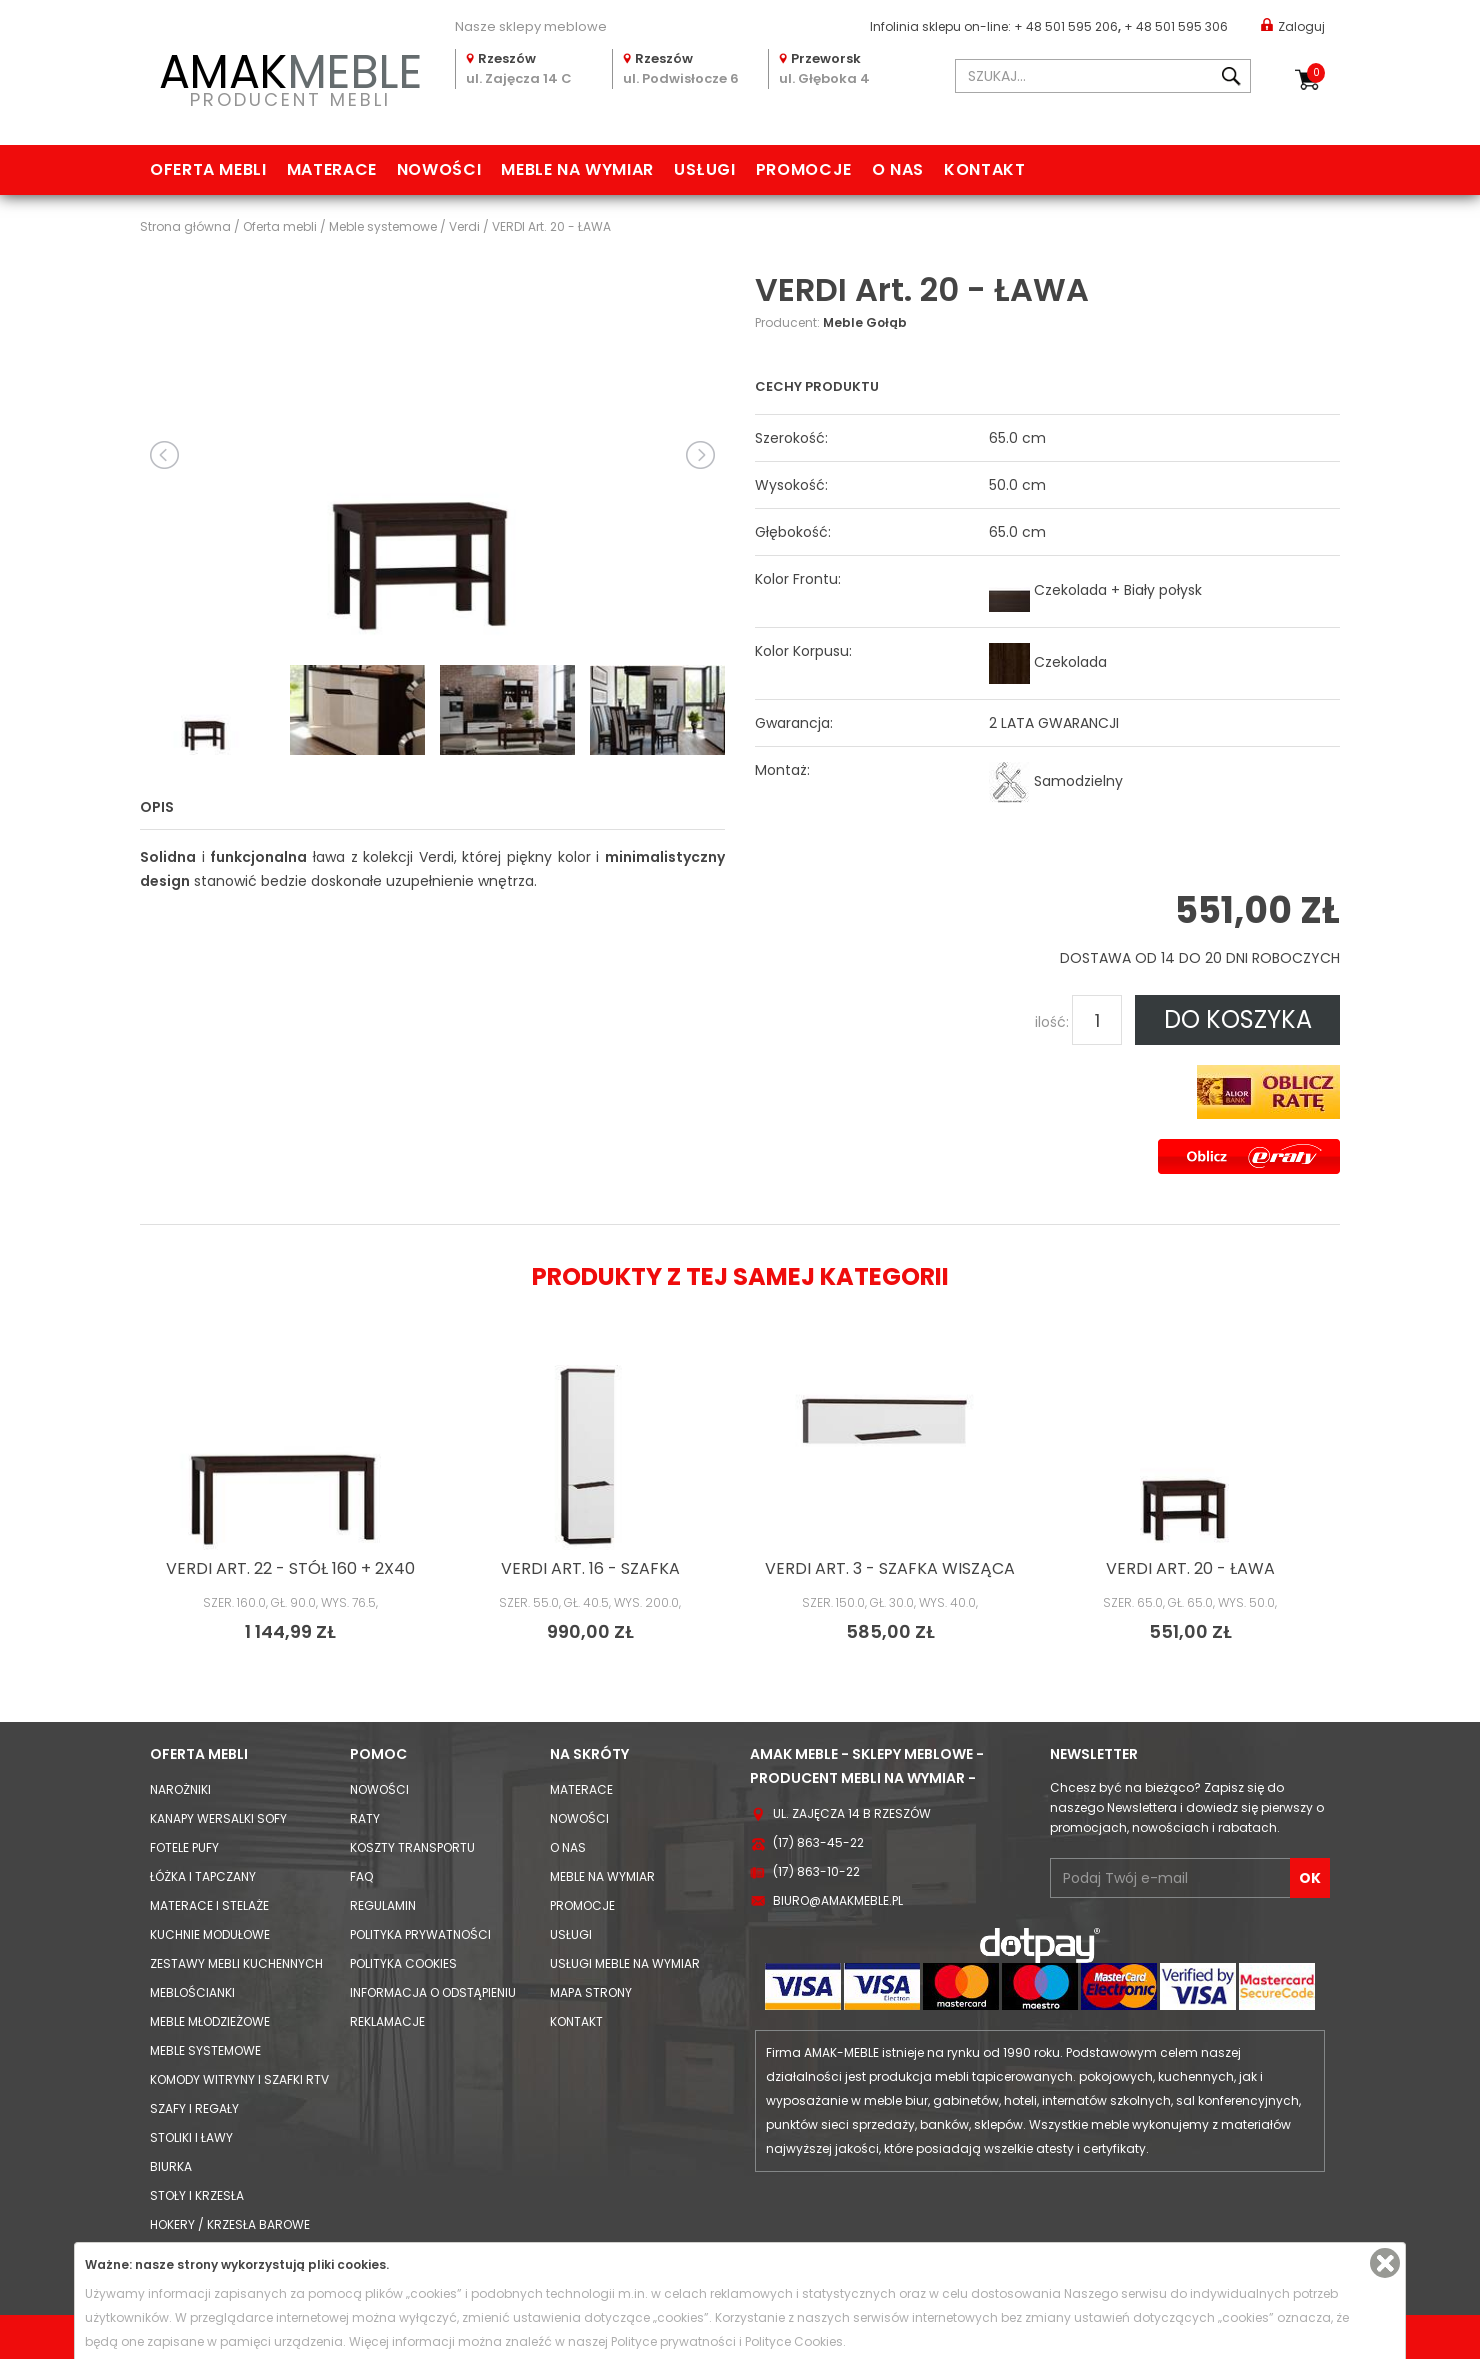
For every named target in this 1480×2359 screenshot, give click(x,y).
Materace (332, 169)
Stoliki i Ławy (191, 2137)
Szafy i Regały (194, 2108)
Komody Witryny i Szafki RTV (239, 2079)
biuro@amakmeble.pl (838, 1900)
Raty (365, 1818)
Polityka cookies (403, 1963)
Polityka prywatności (420, 1934)
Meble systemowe (205, 2050)
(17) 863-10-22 (816, 1871)
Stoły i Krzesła (197, 2195)
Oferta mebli (208, 169)
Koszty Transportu (412, 1847)
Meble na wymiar (577, 169)
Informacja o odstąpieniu (433, 1992)
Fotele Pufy (184, 1847)
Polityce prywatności (673, 2341)
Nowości (439, 169)
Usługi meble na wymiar (625, 1963)
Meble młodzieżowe (210, 2021)
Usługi (705, 169)
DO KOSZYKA (1238, 1019)
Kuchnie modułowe (210, 1934)
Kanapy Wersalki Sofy (218, 1818)
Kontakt (984, 169)
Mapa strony (591, 1992)
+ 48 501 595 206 (1066, 26)
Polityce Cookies (794, 2341)
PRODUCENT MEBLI (290, 76)
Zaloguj (1293, 25)
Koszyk (1316, 73)
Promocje (804, 169)
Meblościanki (192, 1992)
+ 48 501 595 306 (1176, 26)
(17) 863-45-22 (818, 1842)
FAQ (361, 1876)
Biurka (171, 2166)
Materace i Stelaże (209, 1905)
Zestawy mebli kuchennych (236, 1963)
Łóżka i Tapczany (203, 1876)
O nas (898, 169)
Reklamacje (387, 2021)
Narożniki (180, 1789)
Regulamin (383, 1905)
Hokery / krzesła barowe (230, 2224)
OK (1310, 1878)
